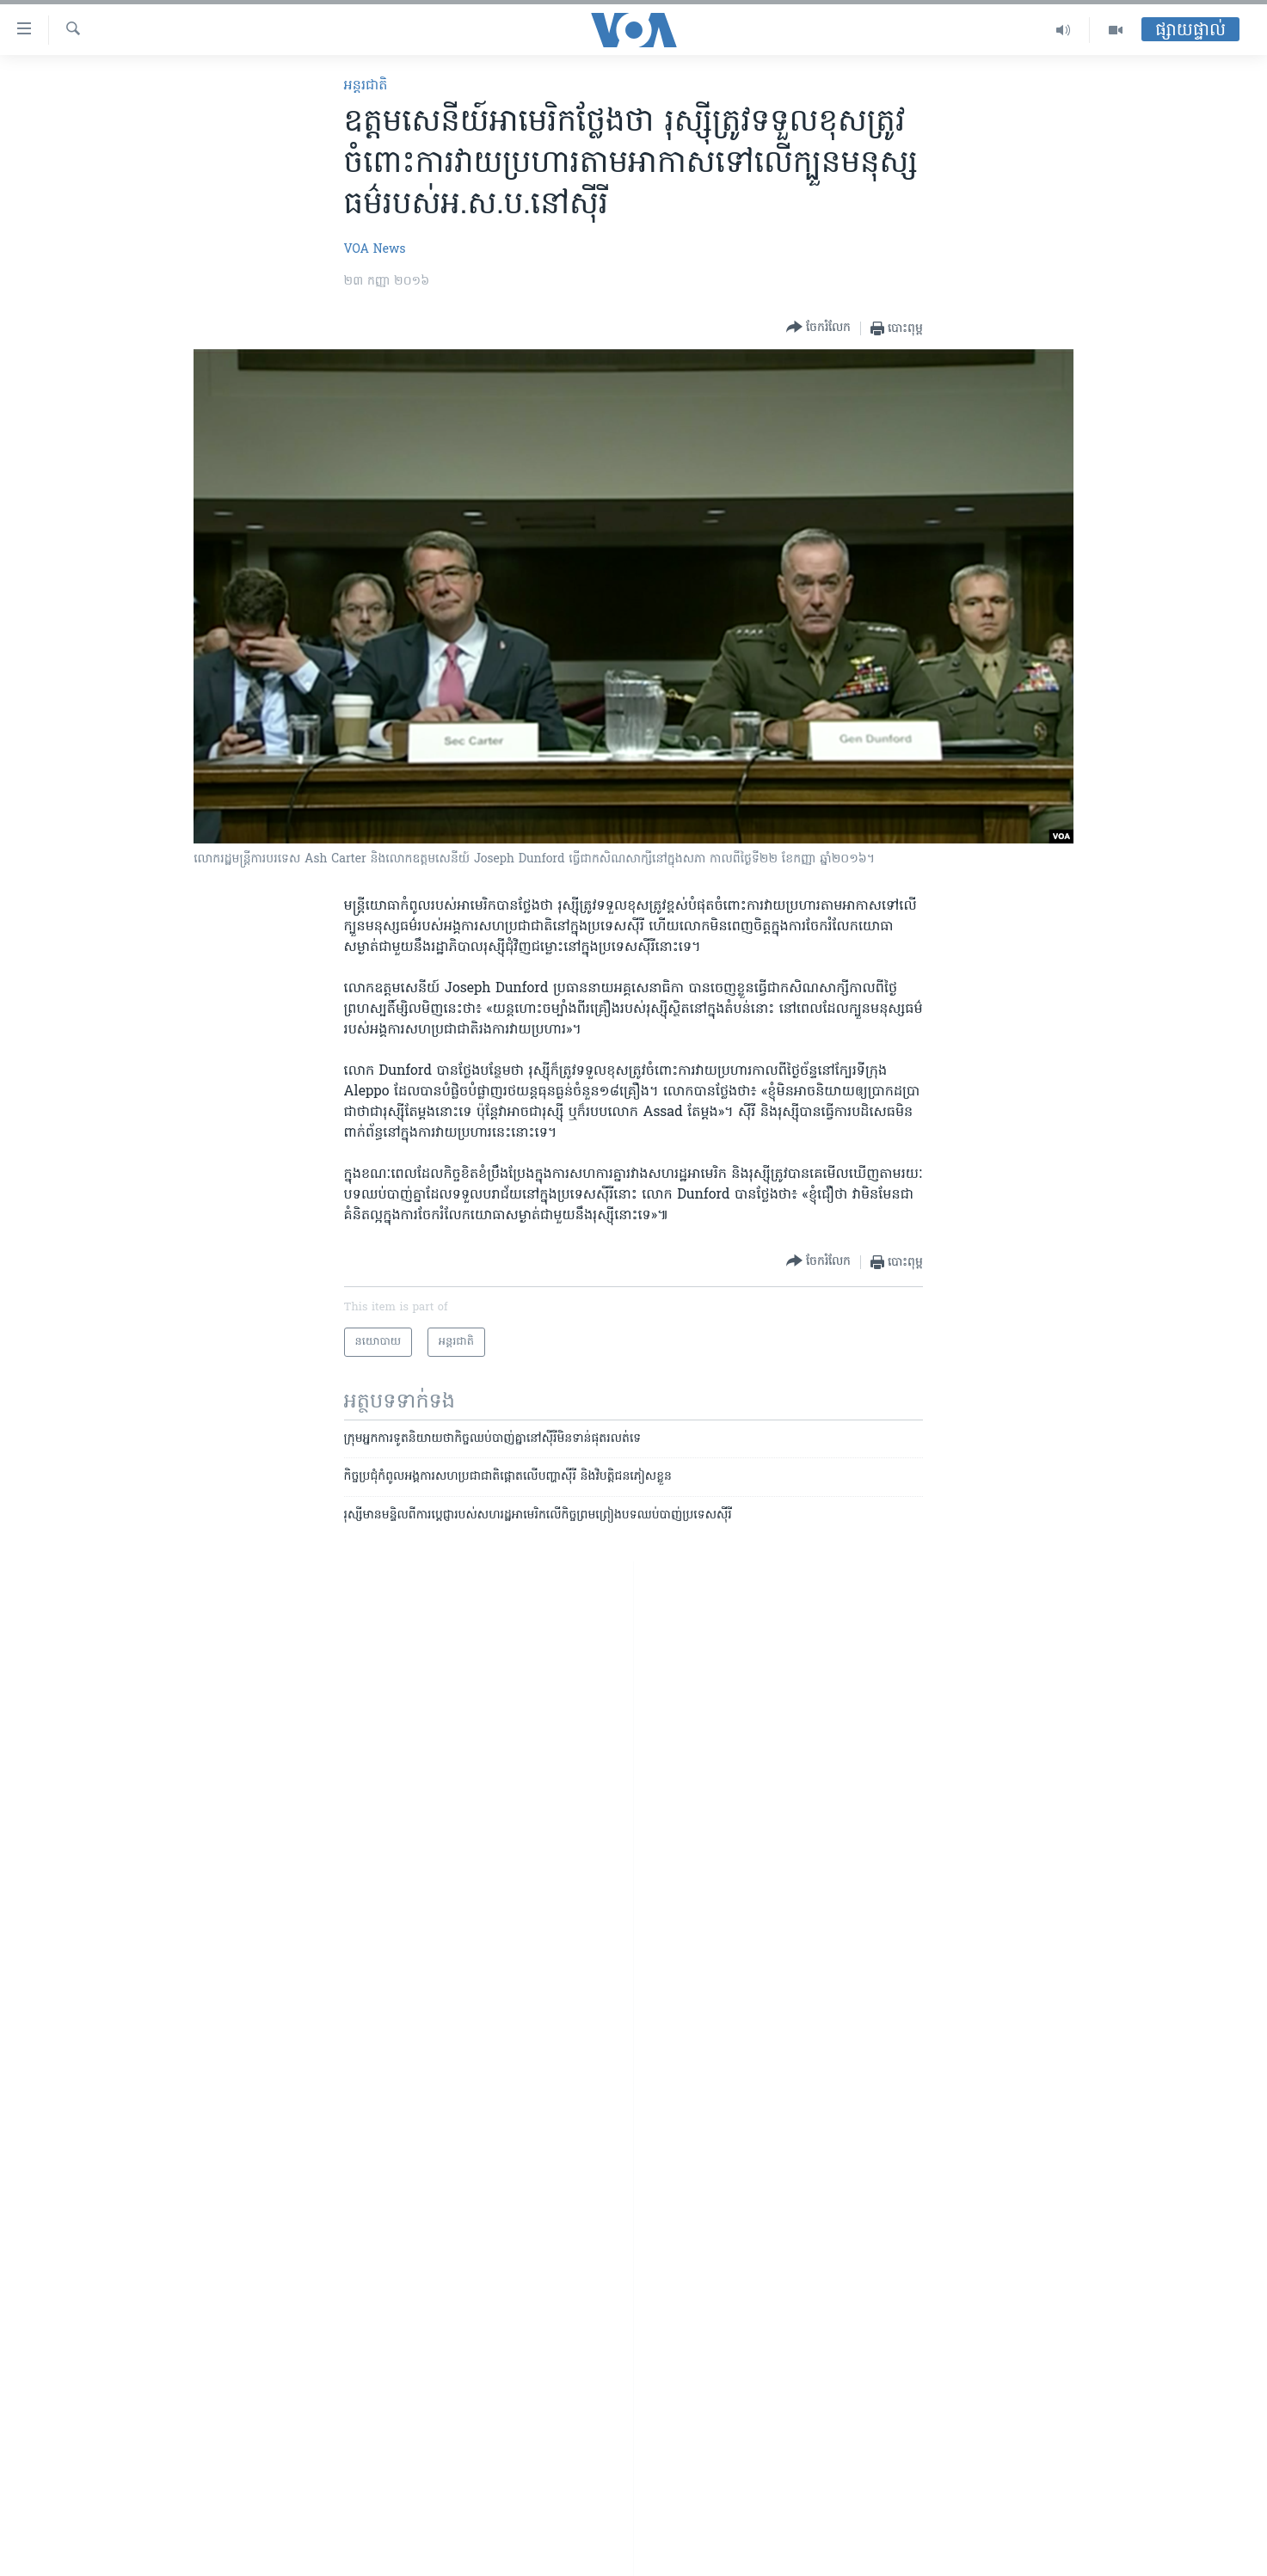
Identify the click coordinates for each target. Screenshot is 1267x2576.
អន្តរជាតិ (366, 86)
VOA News (375, 250)
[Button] (818, 328)
